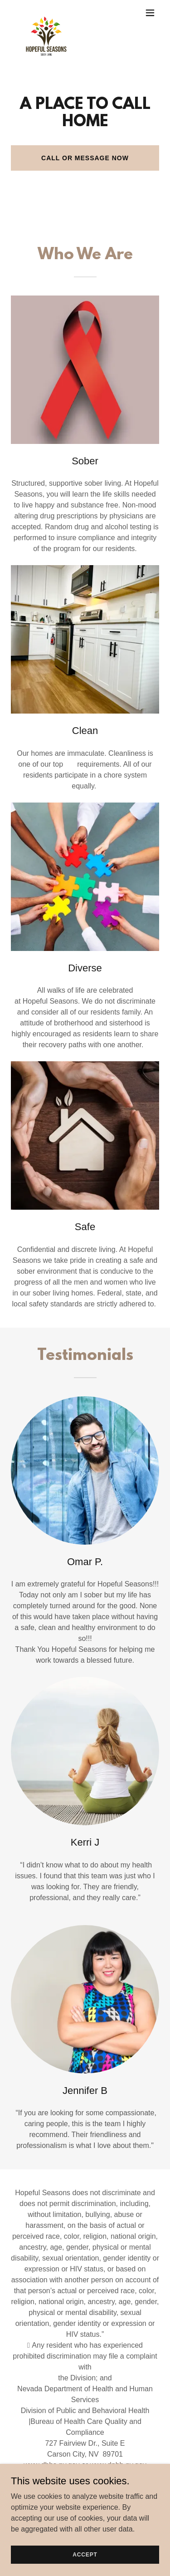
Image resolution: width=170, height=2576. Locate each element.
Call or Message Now (85, 158)
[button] (150, 13)
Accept (85, 2554)
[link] (46, 12)
